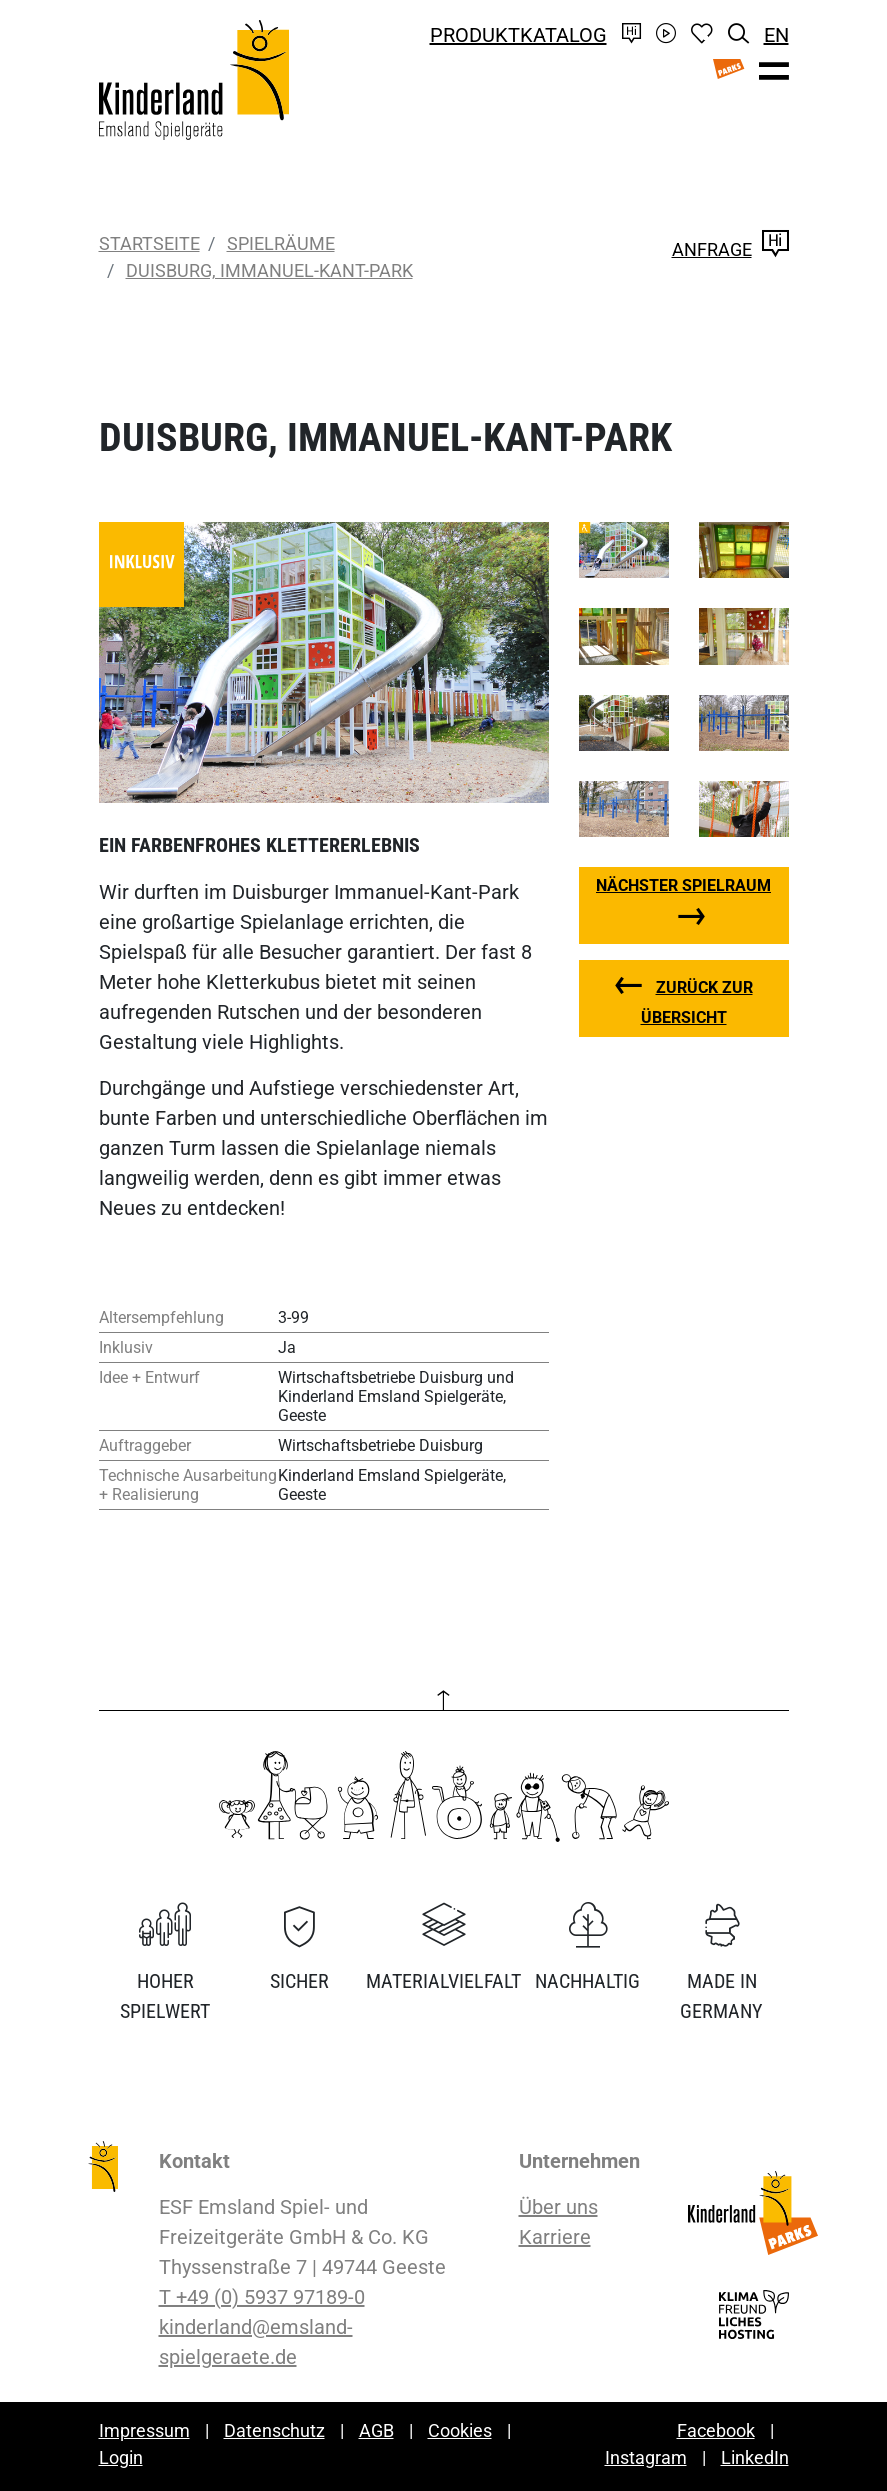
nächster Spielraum (683, 885)
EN (776, 35)
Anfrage (730, 249)
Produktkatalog (518, 35)
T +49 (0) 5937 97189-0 (262, 2297)
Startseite (149, 243)
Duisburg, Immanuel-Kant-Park (269, 270)
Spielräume (281, 243)
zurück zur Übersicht (697, 1002)
